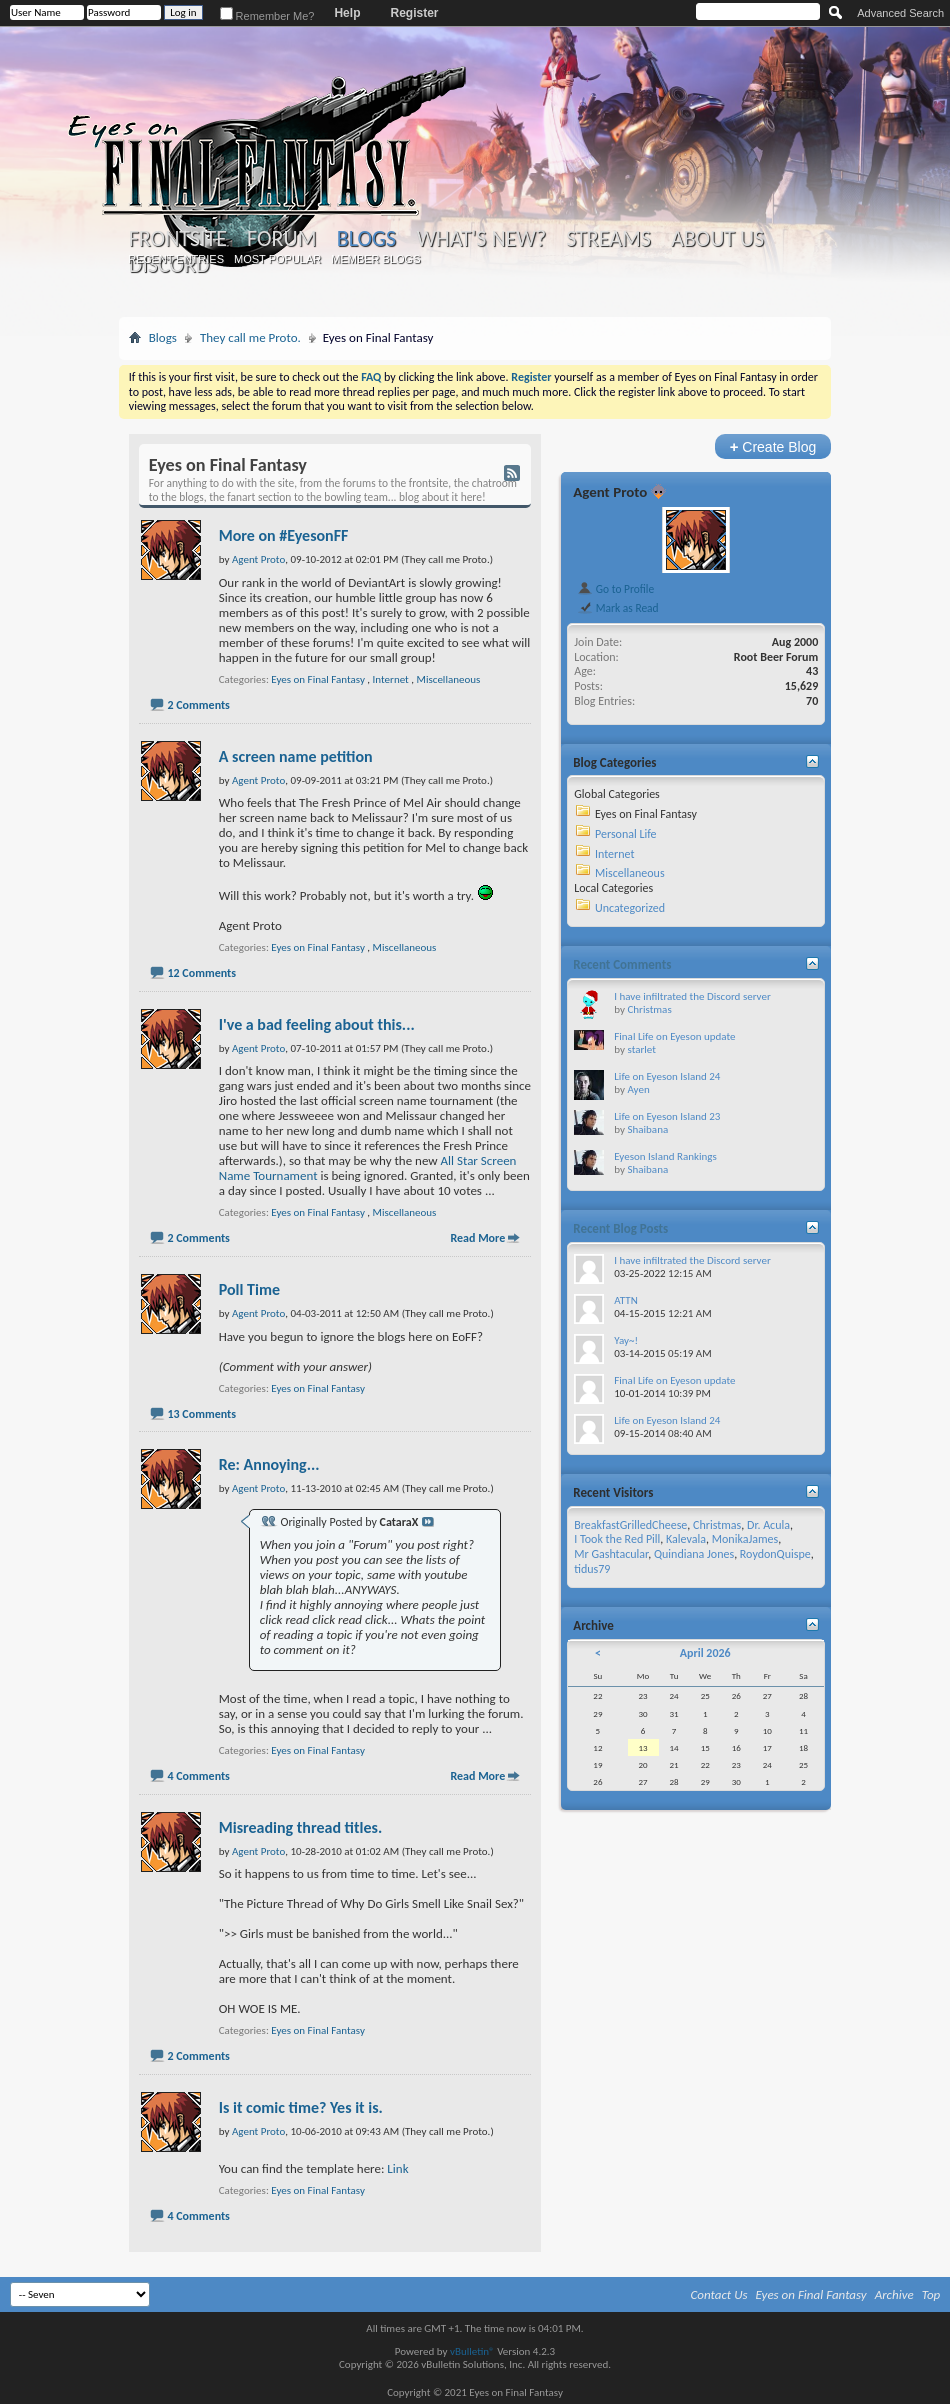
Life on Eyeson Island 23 (667, 1116)
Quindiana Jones (694, 1554)
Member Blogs (375, 259)
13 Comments (201, 1414)
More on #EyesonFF (284, 535)
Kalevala (686, 1539)
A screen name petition (296, 756)
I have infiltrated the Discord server (692, 996)
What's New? (481, 239)
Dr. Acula (768, 1525)
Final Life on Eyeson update (674, 1036)
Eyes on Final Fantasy (318, 679)
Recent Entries (176, 259)
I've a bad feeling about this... (317, 1024)
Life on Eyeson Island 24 (667, 1076)
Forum (281, 239)
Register (414, 13)
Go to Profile (615, 589)
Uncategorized (630, 908)
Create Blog (773, 446)
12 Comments (201, 973)
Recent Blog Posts (620, 1228)
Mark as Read (617, 608)
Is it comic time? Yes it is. (301, 2107)
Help (347, 13)
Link (397, 2168)
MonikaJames (745, 1539)
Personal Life (626, 834)
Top (931, 2294)
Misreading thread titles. (300, 1827)
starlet (641, 1049)
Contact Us (719, 2294)
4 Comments (198, 1776)
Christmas (649, 1009)
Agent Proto (610, 492)
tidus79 (592, 1569)
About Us (717, 239)
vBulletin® (472, 2351)
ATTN (625, 1300)
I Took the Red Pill (617, 1539)
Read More (477, 1238)
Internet (391, 679)
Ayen (638, 1089)
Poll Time (249, 1289)
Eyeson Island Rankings (665, 1156)
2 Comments (198, 705)
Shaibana (647, 1129)
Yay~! (626, 1340)
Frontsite (178, 239)
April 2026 (705, 1653)
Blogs (366, 238)
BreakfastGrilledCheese (630, 1525)
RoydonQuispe (775, 1554)
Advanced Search (900, 13)
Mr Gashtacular (611, 1554)
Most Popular (277, 259)
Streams (608, 239)
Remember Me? (267, 16)
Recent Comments (622, 964)
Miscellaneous (449, 679)
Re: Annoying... (269, 1464)
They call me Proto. (250, 337)
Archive (894, 2294)
